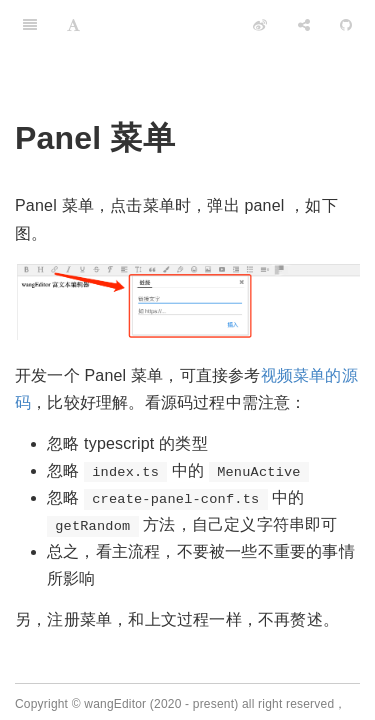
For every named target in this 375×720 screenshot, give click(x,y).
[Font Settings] (73, 25)
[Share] (304, 25)
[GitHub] (346, 25)
